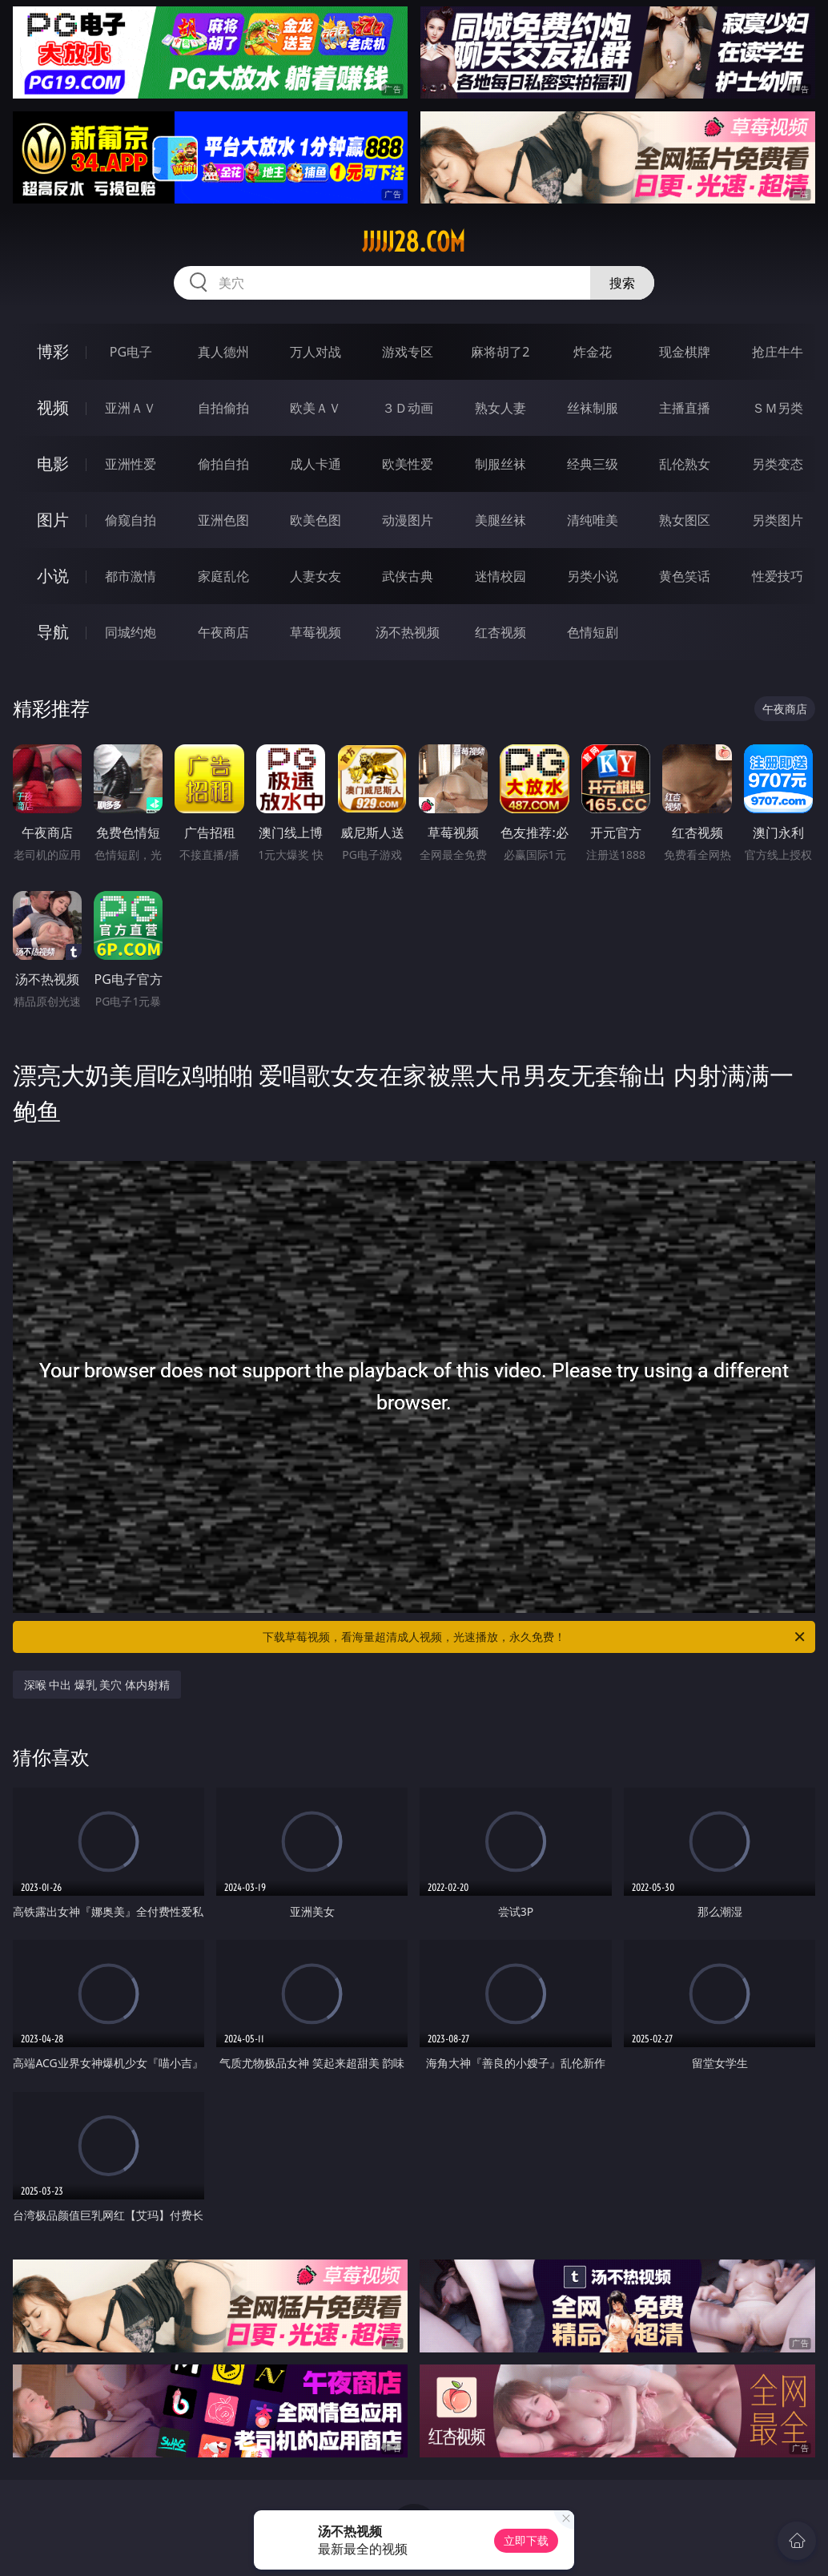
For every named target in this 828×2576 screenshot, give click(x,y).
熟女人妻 (500, 408)
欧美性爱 (407, 464)
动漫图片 (407, 520)
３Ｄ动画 (407, 408)
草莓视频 (315, 632)
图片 (53, 519)
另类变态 (777, 464)
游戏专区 (407, 352)
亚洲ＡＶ (130, 408)
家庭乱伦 (223, 576)
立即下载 (526, 2540)
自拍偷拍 (223, 408)
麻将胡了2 (500, 352)
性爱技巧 (777, 576)
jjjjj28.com (413, 242)
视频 (53, 407)
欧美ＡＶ (315, 408)
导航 (53, 632)
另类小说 (592, 576)
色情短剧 (592, 632)
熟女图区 (684, 520)
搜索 (622, 283)
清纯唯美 (592, 520)
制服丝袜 (500, 464)
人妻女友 (315, 576)
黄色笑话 (684, 576)
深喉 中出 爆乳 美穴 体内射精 (97, 1684)
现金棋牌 (684, 352)
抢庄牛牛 (777, 352)
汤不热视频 (408, 632)
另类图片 (777, 520)
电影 (53, 463)
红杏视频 (500, 632)
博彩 (53, 351)
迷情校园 (500, 576)
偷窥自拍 (130, 520)
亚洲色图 (223, 520)
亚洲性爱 (130, 464)
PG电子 (131, 352)
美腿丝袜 (500, 520)
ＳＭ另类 (777, 408)
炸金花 (592, 352)
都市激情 (130, 576)
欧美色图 (315, 520)
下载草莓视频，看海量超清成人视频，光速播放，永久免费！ (535, 1637)
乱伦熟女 (684, 464)
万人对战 (315, 352)
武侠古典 (407, 576)
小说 (53, 576)
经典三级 (592, 464)
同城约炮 (130, 632)
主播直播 (684, 408)
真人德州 (223, 352)
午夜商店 (223, 632)
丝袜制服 (592, 408)
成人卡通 (315, 464)
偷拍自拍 (223, 464)
